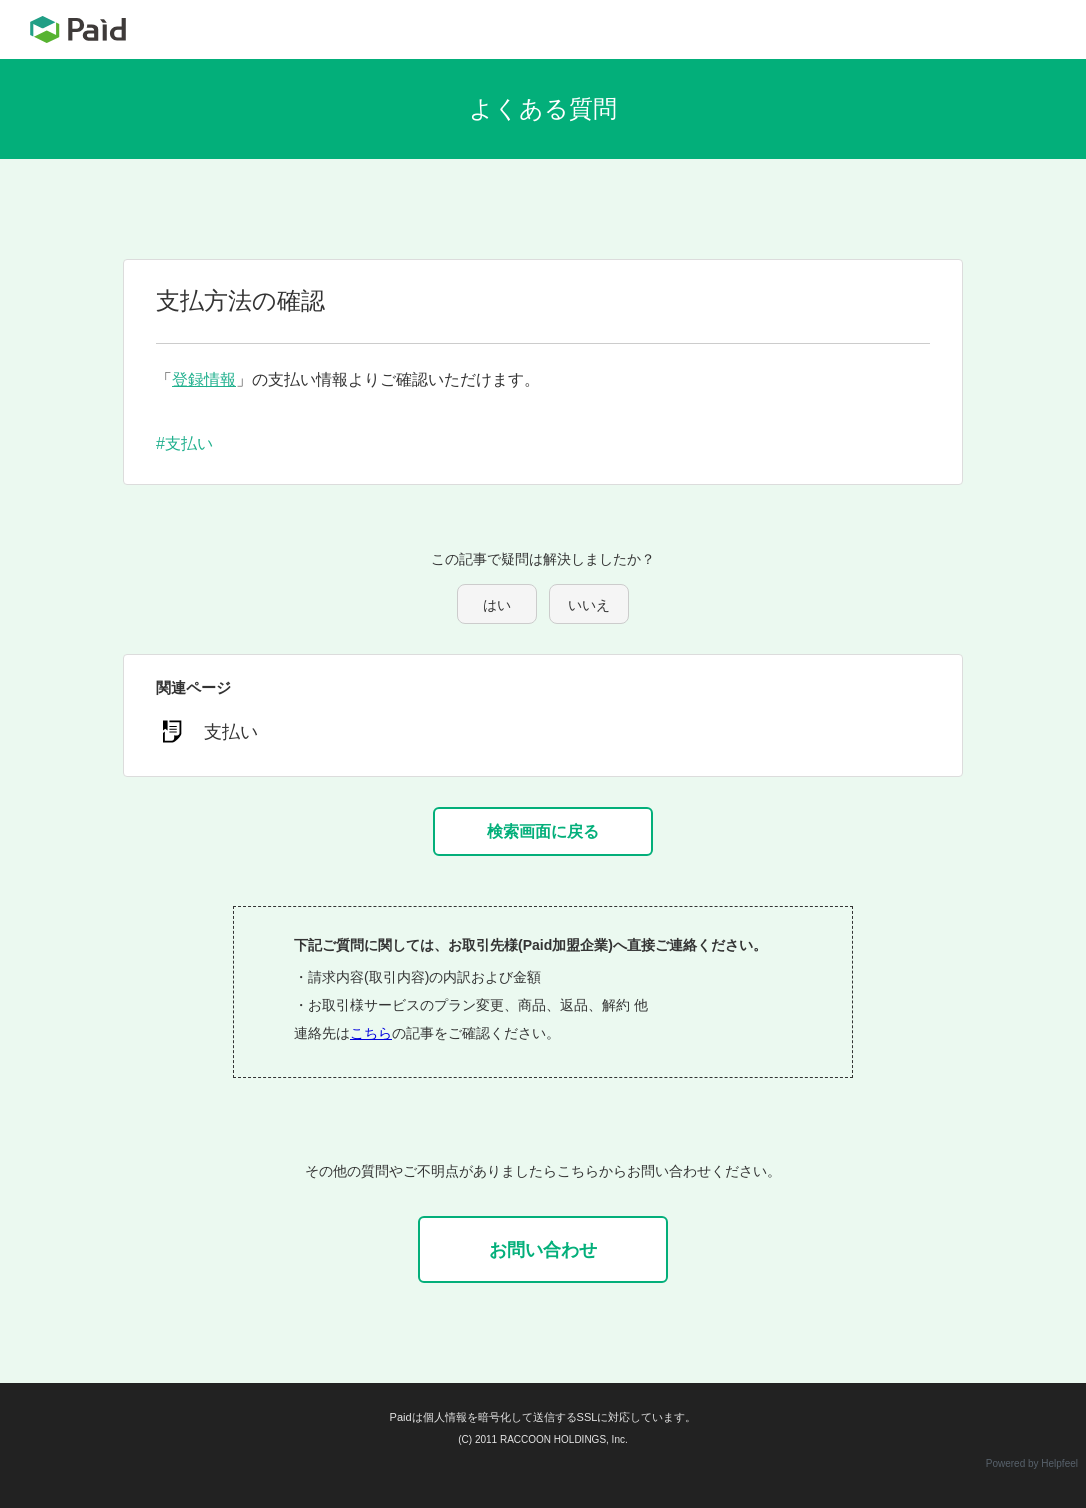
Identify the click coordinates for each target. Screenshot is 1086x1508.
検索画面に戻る (543, 831)
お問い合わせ (543, 1250)
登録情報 (204, 379)
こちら (371, 1033)
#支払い (184, 443)
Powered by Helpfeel (1032, 1463)
